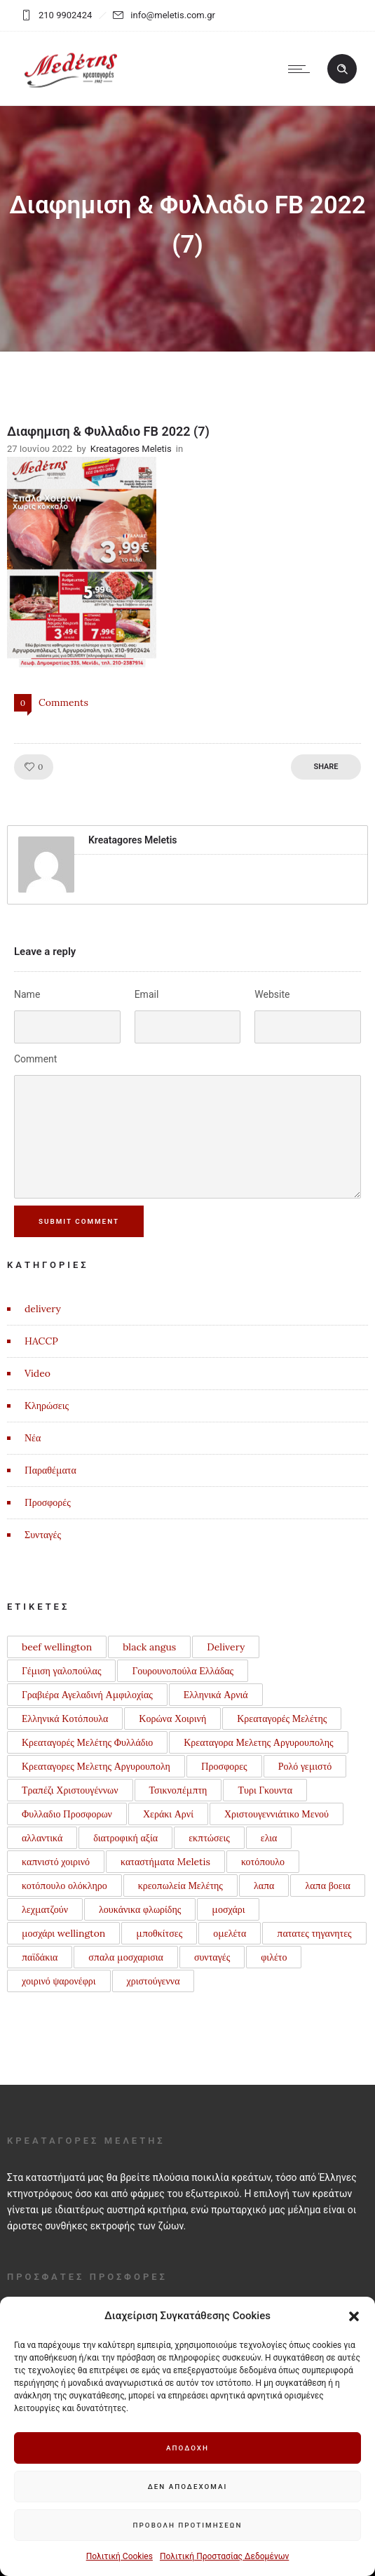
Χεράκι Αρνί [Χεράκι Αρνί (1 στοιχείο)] (168, 1814)
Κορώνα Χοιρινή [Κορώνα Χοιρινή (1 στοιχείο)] (172, 1718)
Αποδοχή (188, 2448)
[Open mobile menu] (302, 69)
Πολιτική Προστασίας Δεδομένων (224, 2556)
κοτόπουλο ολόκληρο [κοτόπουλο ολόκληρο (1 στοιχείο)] (64, 1885)
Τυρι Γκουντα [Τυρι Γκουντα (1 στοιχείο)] (265, 1790)
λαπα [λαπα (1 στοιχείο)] (264, 1885)
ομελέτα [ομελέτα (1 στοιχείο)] (229, 1933)
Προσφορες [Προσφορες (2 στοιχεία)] (224, 1766)
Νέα (33, 1438)
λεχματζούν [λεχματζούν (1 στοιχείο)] (45, 1909)
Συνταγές (43, 1534)
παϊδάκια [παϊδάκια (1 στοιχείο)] (39, 1957)
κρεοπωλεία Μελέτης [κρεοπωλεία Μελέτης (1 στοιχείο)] (180, 1885)
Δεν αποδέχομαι (187, 2486)
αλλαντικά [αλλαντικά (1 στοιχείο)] (42, 1837)
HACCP (41, 1341)
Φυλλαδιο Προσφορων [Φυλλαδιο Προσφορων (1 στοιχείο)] (67, 1814)
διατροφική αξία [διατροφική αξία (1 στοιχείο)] (125, 1837)
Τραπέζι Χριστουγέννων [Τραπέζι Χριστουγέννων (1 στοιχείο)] (70, 1790)
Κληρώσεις (47, 1405)
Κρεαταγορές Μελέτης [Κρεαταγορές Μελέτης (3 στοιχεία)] (282, 1718)
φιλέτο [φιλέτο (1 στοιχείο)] (274, 1957)
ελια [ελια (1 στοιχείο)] (269, 1837)
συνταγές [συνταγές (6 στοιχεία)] (212, 1957)
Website (271, 994)
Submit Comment (80, 1221)
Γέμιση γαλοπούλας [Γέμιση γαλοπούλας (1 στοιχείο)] (61, 1670)
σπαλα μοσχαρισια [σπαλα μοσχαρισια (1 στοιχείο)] (125, 1957)
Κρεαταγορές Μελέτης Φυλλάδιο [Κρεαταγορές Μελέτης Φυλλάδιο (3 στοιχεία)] (87, 1742)
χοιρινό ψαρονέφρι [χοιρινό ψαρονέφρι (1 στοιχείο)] (59, 1981)
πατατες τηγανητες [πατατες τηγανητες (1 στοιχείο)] (314, 1933)
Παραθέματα (50, 1470)
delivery (43, 1308)
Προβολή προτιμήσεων (187, 2525)
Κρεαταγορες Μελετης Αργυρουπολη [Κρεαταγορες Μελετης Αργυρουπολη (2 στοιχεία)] (96, 1766)
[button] (354, 2316)
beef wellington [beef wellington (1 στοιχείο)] (57, 1647)
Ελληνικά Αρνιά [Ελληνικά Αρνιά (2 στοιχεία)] (216, 1694)
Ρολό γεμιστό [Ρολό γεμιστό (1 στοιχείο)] (305, 1766)
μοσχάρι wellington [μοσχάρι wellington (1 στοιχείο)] (63, 1933)
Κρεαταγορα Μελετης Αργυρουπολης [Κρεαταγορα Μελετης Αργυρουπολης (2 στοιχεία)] (258, 1742)
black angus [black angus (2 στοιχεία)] (149, 1647)
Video (37, 1373)
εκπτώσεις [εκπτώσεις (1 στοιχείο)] (209, 1837)
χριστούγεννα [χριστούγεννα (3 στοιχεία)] (153, 1981)
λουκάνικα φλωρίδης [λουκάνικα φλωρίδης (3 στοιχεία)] (140, 1909)
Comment (35, 1059)
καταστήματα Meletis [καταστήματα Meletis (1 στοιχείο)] (165, 1861)
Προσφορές (48, 1502)
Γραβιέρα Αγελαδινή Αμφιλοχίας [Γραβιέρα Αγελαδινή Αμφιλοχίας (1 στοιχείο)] (87, 1694)
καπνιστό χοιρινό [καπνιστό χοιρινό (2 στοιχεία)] (56, 1861)
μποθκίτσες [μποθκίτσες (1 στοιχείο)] (159, 1933)
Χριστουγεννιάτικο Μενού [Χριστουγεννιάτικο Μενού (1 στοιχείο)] (276, 1814)
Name (27, 994)
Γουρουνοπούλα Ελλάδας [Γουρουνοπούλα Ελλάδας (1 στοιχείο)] (182, 1670)
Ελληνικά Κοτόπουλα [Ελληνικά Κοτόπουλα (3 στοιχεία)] (65, 1718)
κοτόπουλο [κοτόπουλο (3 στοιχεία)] (263, 1861)
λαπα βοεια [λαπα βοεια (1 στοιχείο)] (327, 1885)
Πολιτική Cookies (119, 2556)
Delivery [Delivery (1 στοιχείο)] (226, 1647)
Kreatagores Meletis (131, 448)
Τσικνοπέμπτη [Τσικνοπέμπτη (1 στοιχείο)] (178, 1790)
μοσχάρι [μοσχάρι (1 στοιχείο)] (228, 1909)
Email (147, 994)
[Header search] (342, 69)
